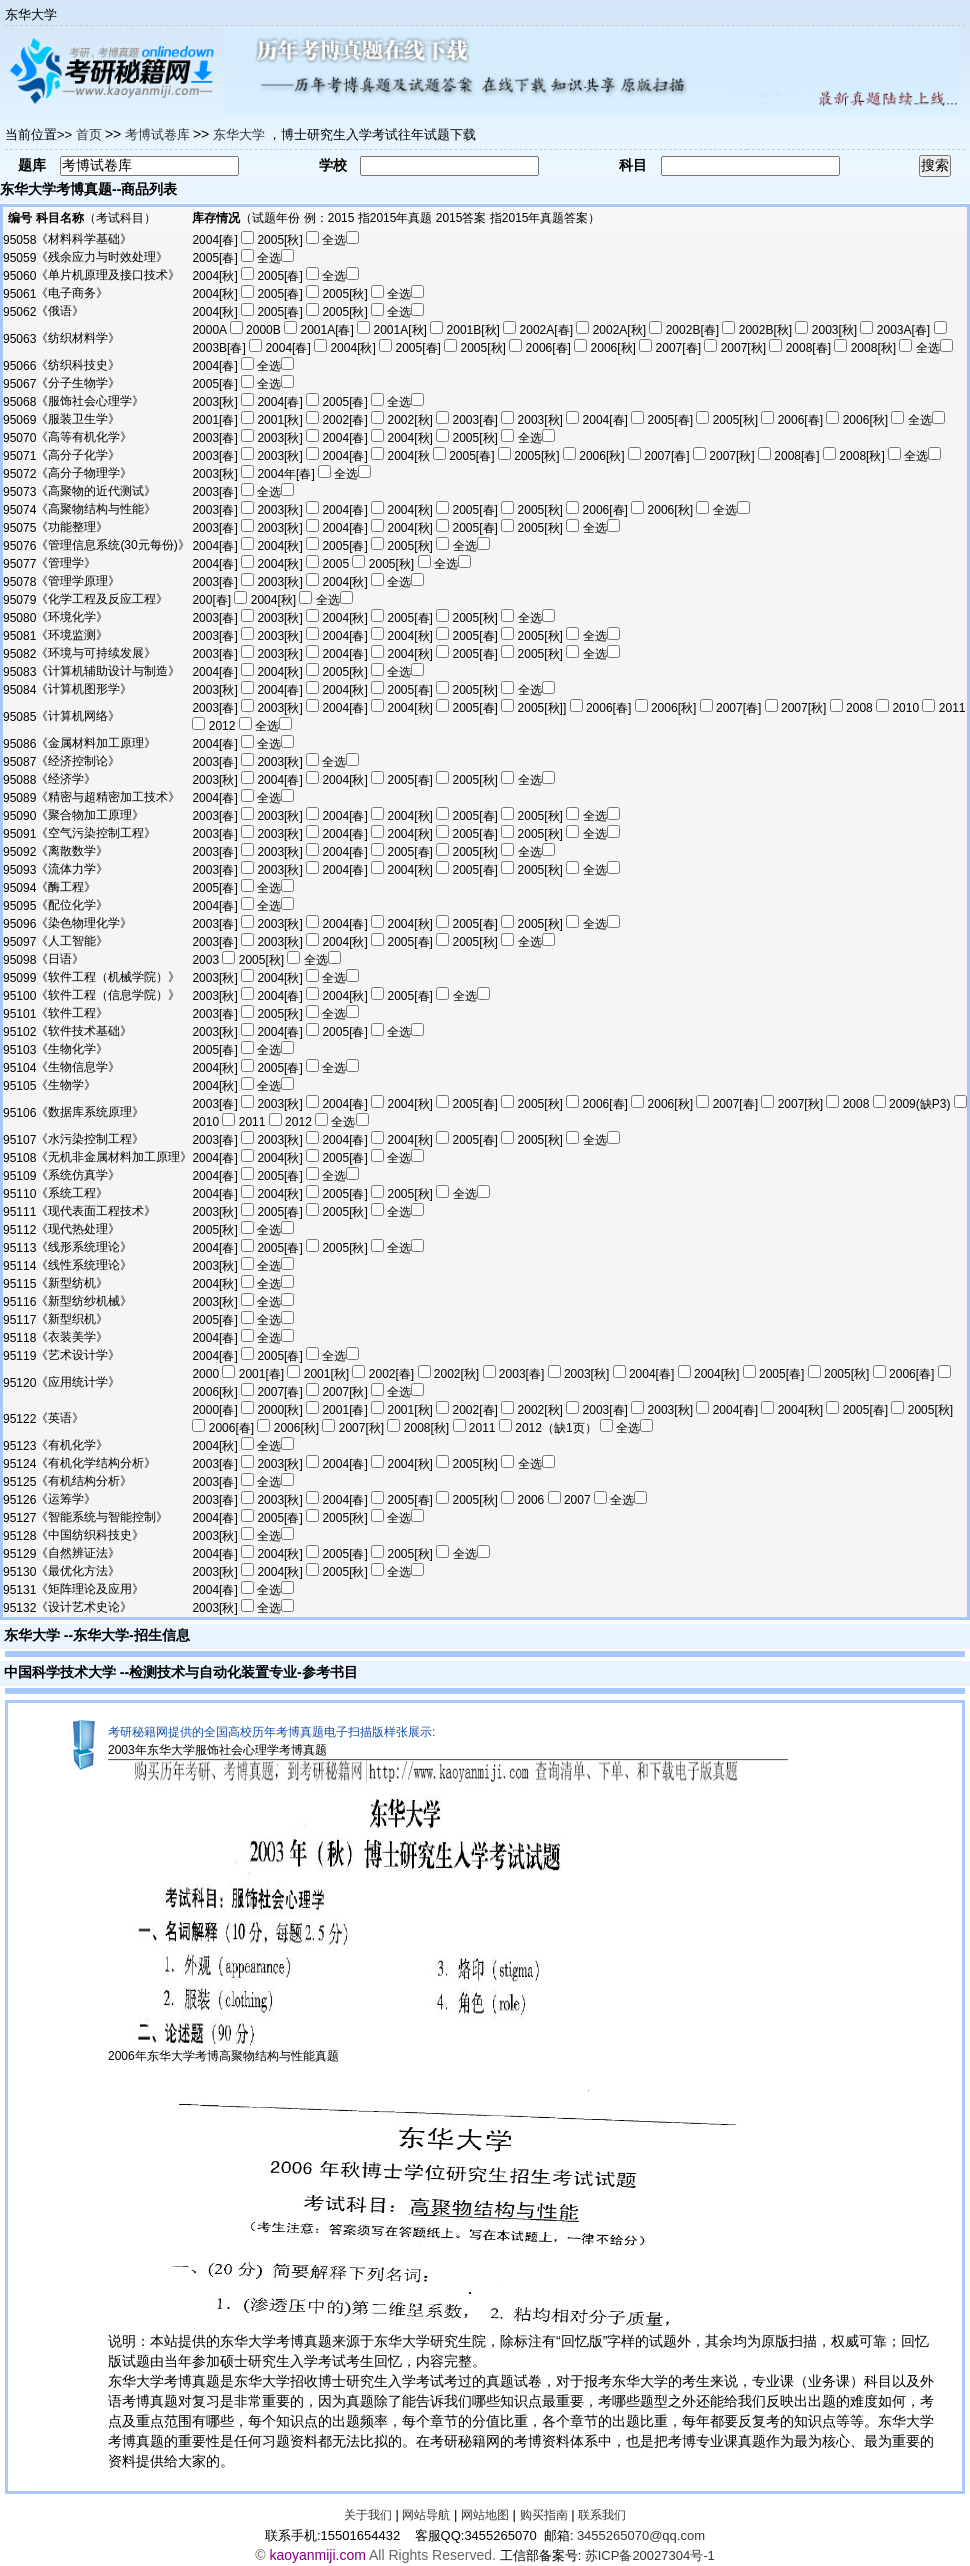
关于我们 (368, 2515)
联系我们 (602, 2515)
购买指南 (544, 2515)
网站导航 (426, 2515)
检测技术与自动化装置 (199, 1672)
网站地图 (485, 2515)
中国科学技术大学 (60, 1672)
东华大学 (32, 1635)
